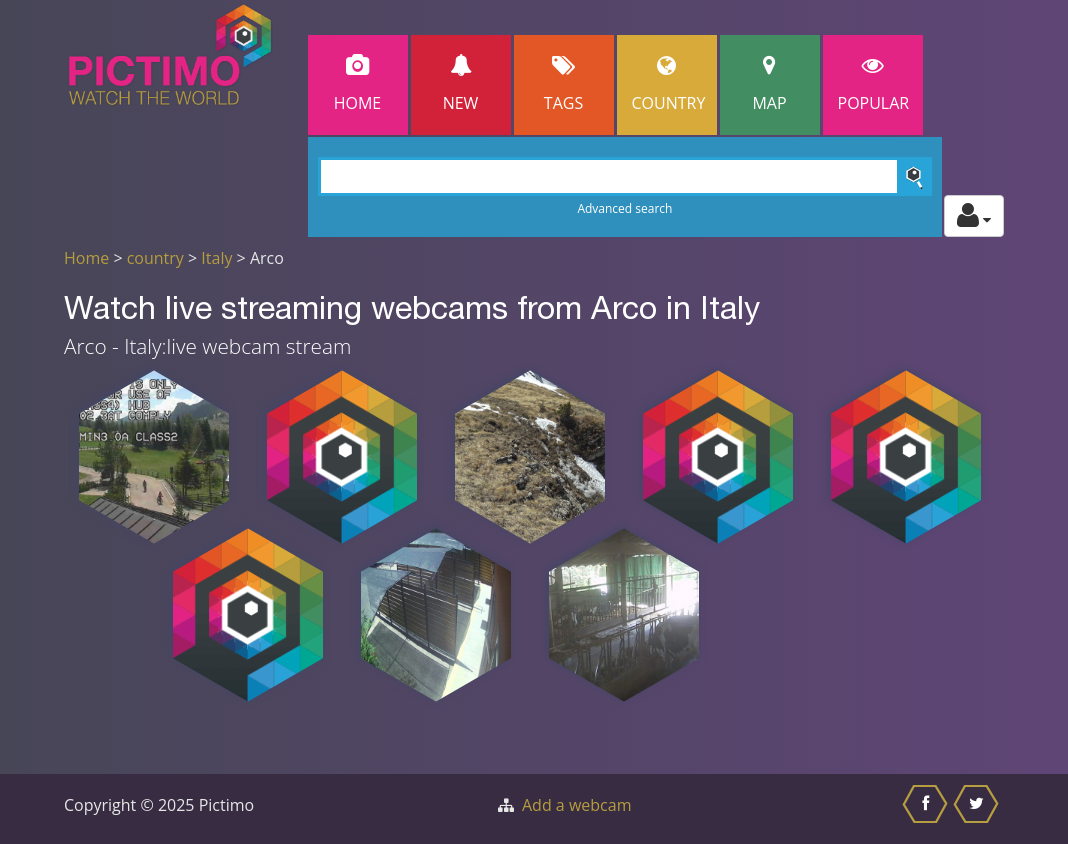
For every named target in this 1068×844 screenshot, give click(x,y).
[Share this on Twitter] (978, 809)
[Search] (625, 176)
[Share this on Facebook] (927, 809)
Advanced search (624, 208)
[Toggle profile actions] (974, 216)
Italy (216, 258)
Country (669, 84)
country (155, 258)
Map (770, 84)
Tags (564, 84)
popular (874, 84)
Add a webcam (576, 805)
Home (358, 84)
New (461, 84)
